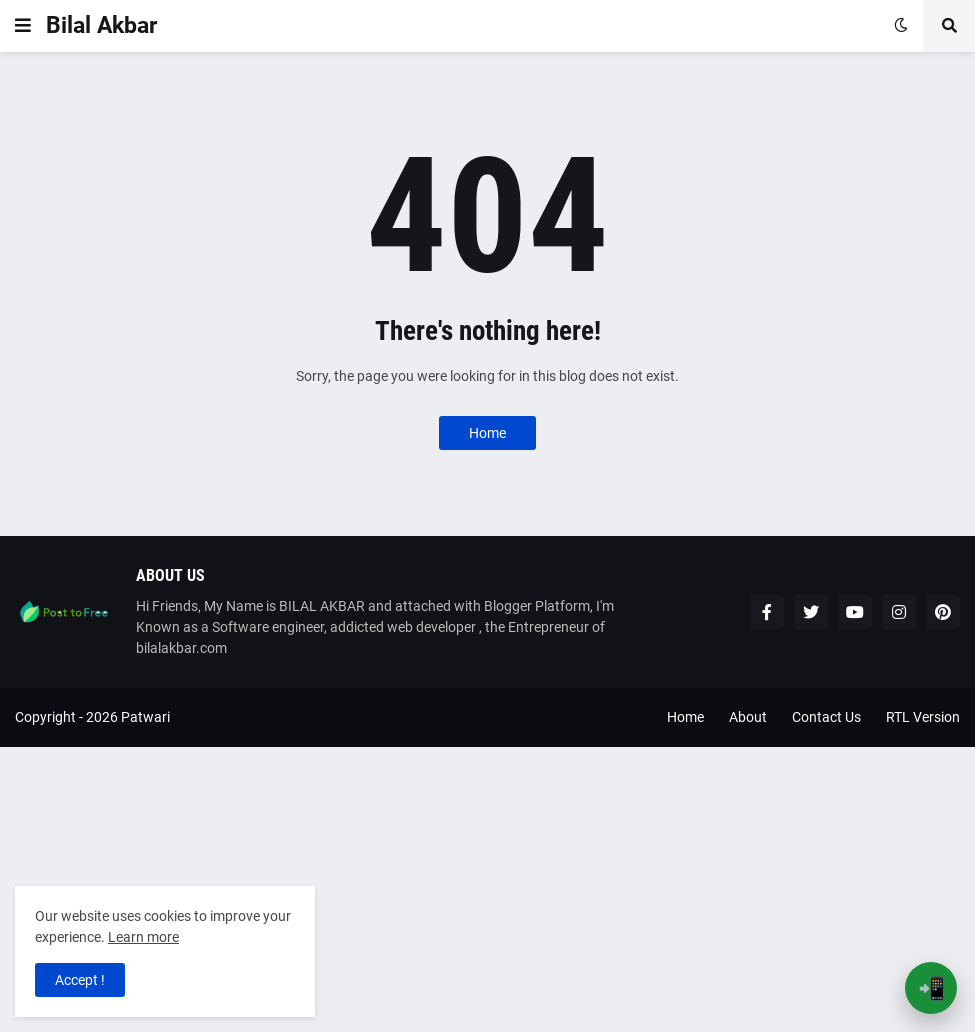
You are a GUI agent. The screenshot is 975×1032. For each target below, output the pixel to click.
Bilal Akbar (101, 25)
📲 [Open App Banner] (931, 988)
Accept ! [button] (80, 980)
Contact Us (826, 717)
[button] (23, 26)
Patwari (145, 717)
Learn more (143, 937)
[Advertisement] (487, 887)
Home (487, 433)
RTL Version (923, 717)
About (748, 717)
